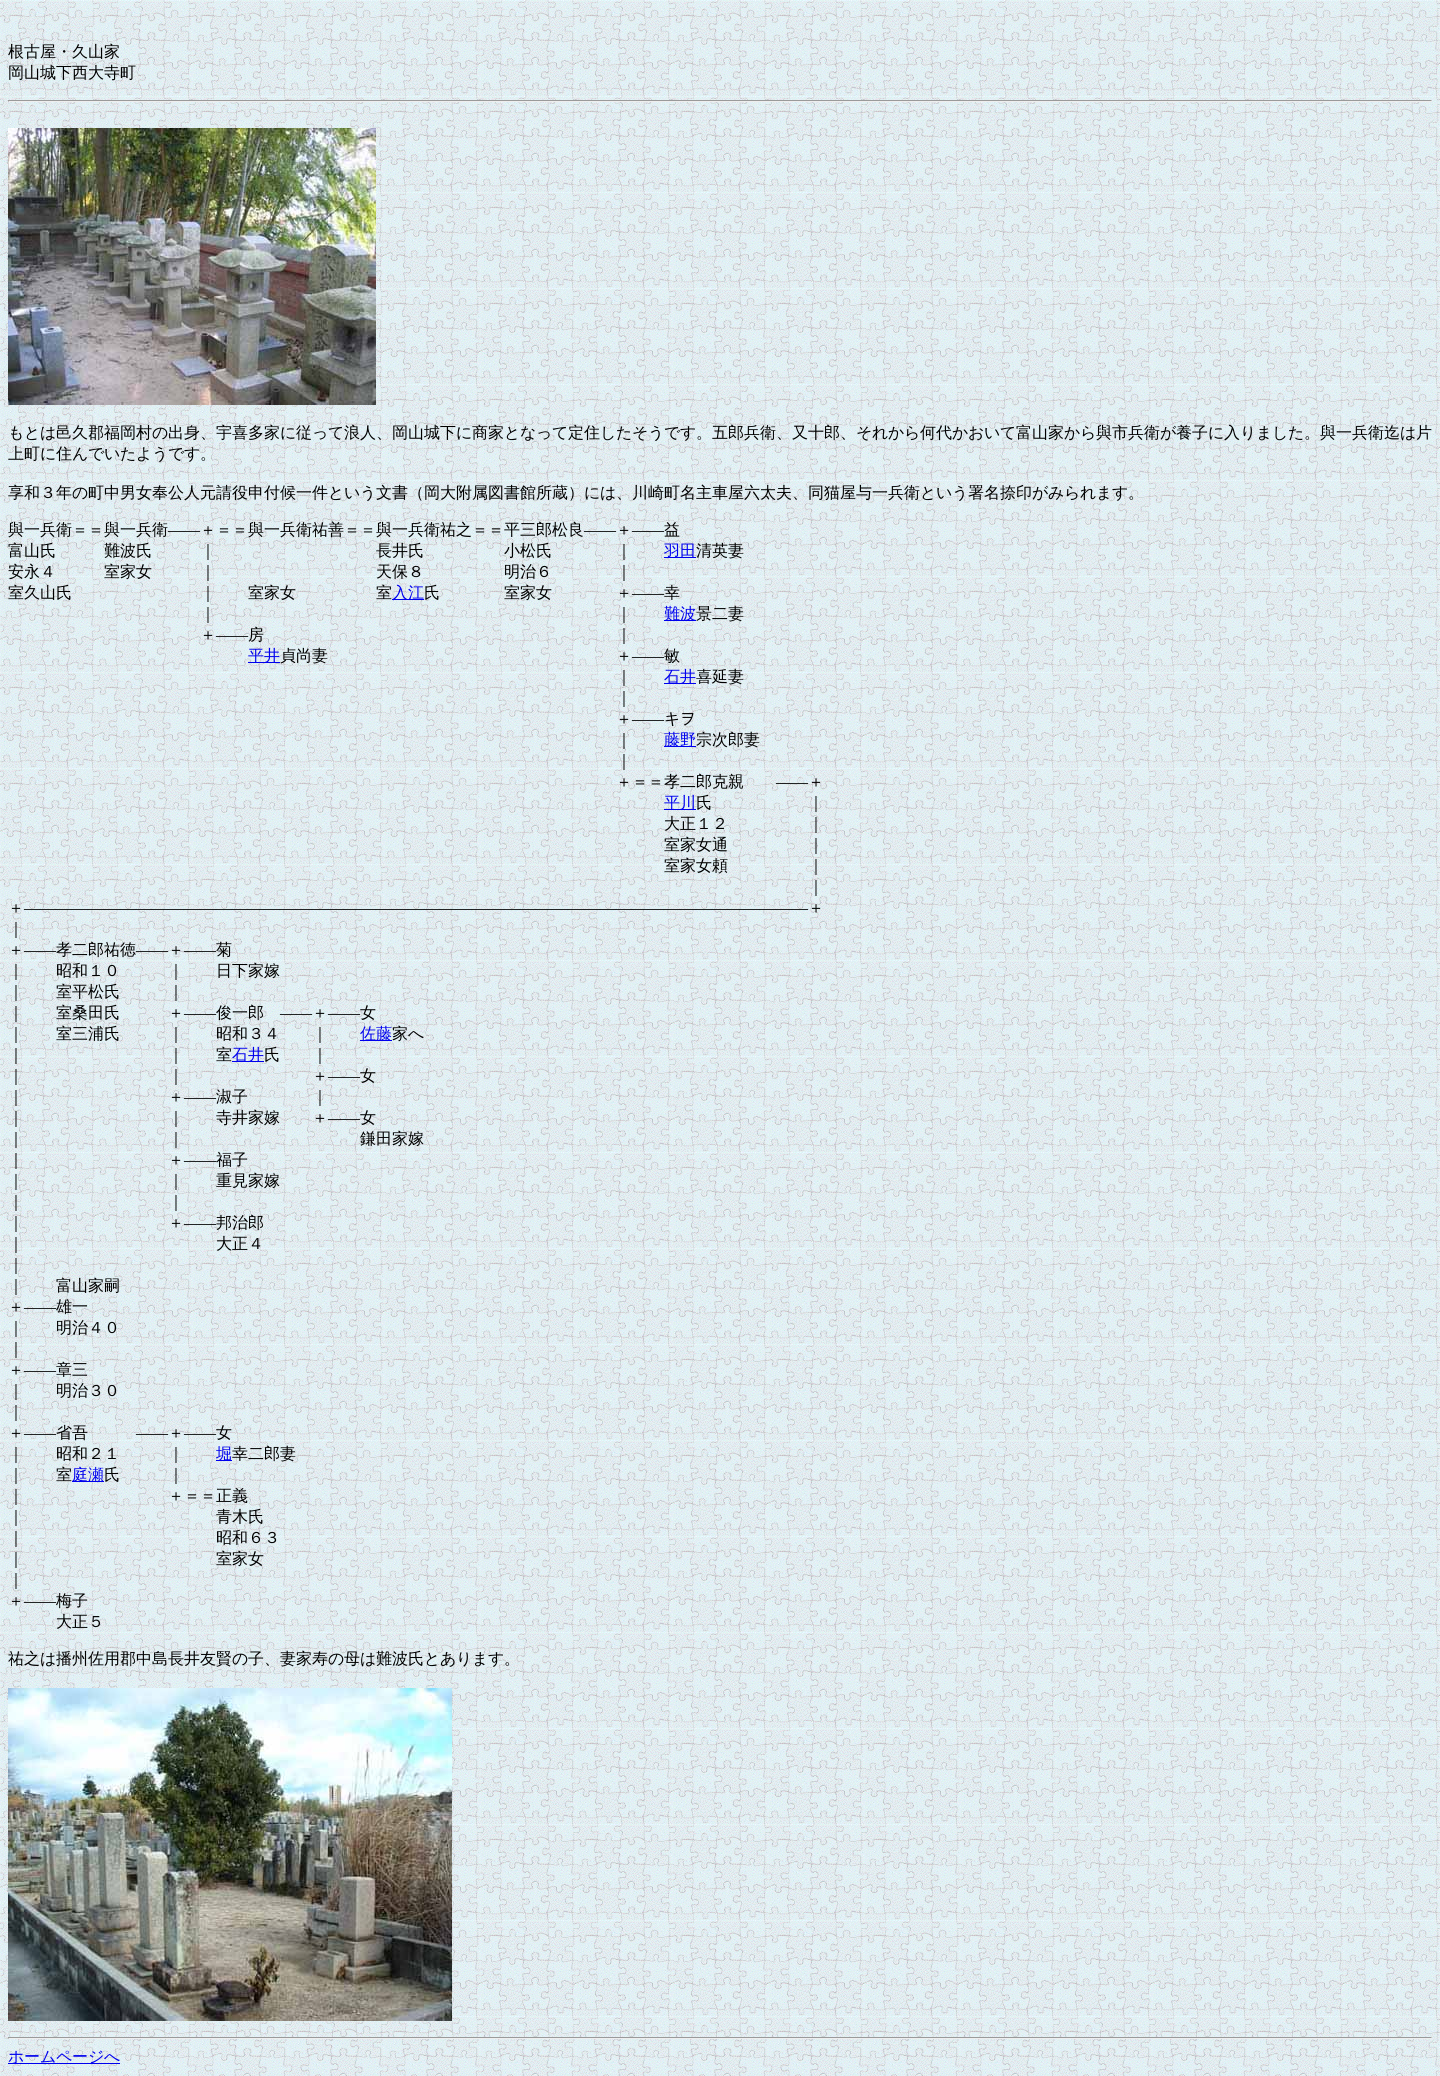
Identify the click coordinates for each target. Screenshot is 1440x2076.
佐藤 (376, 1033)
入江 (408, 592)
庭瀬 (88, 1474)
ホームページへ (64, 2056)
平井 (264, 655)
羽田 (680, 550)
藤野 (680, 739)
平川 (680, 802)
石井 (680, 676)
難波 (680, 613)
